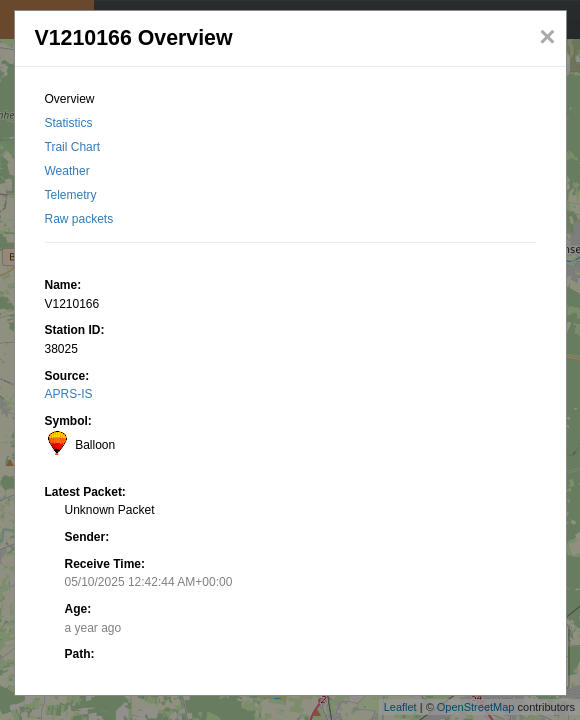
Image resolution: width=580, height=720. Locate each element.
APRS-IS (69, 394)
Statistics (69, 123)
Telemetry (71, 195)
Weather (67, 171)
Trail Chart (73, 147)
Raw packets (79, 219)
